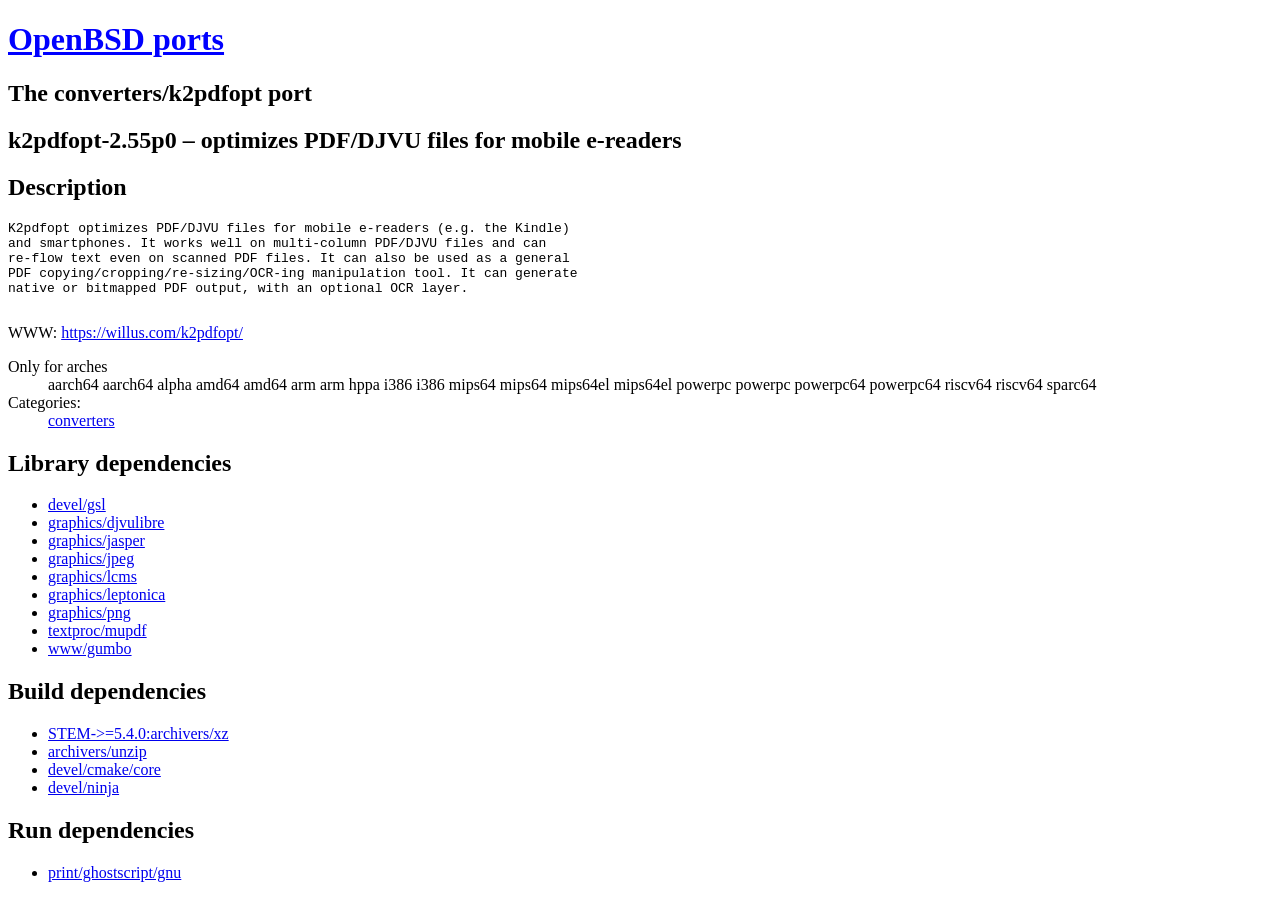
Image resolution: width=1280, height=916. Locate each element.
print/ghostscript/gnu (114, 890)
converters (81, 438)
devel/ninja (83, 805)
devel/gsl (77, 522)
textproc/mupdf (97, 648)
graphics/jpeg (91, 576)
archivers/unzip (97, 769)
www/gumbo (90, 666)
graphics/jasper (96, 558)
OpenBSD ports (116, 39)
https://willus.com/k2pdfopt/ (152, 350)
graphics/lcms (92, 594)
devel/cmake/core (104, 787)
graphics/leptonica (106, 612)
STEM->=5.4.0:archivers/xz (138, 751)
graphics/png (89, 630)
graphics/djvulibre (106, 540)
